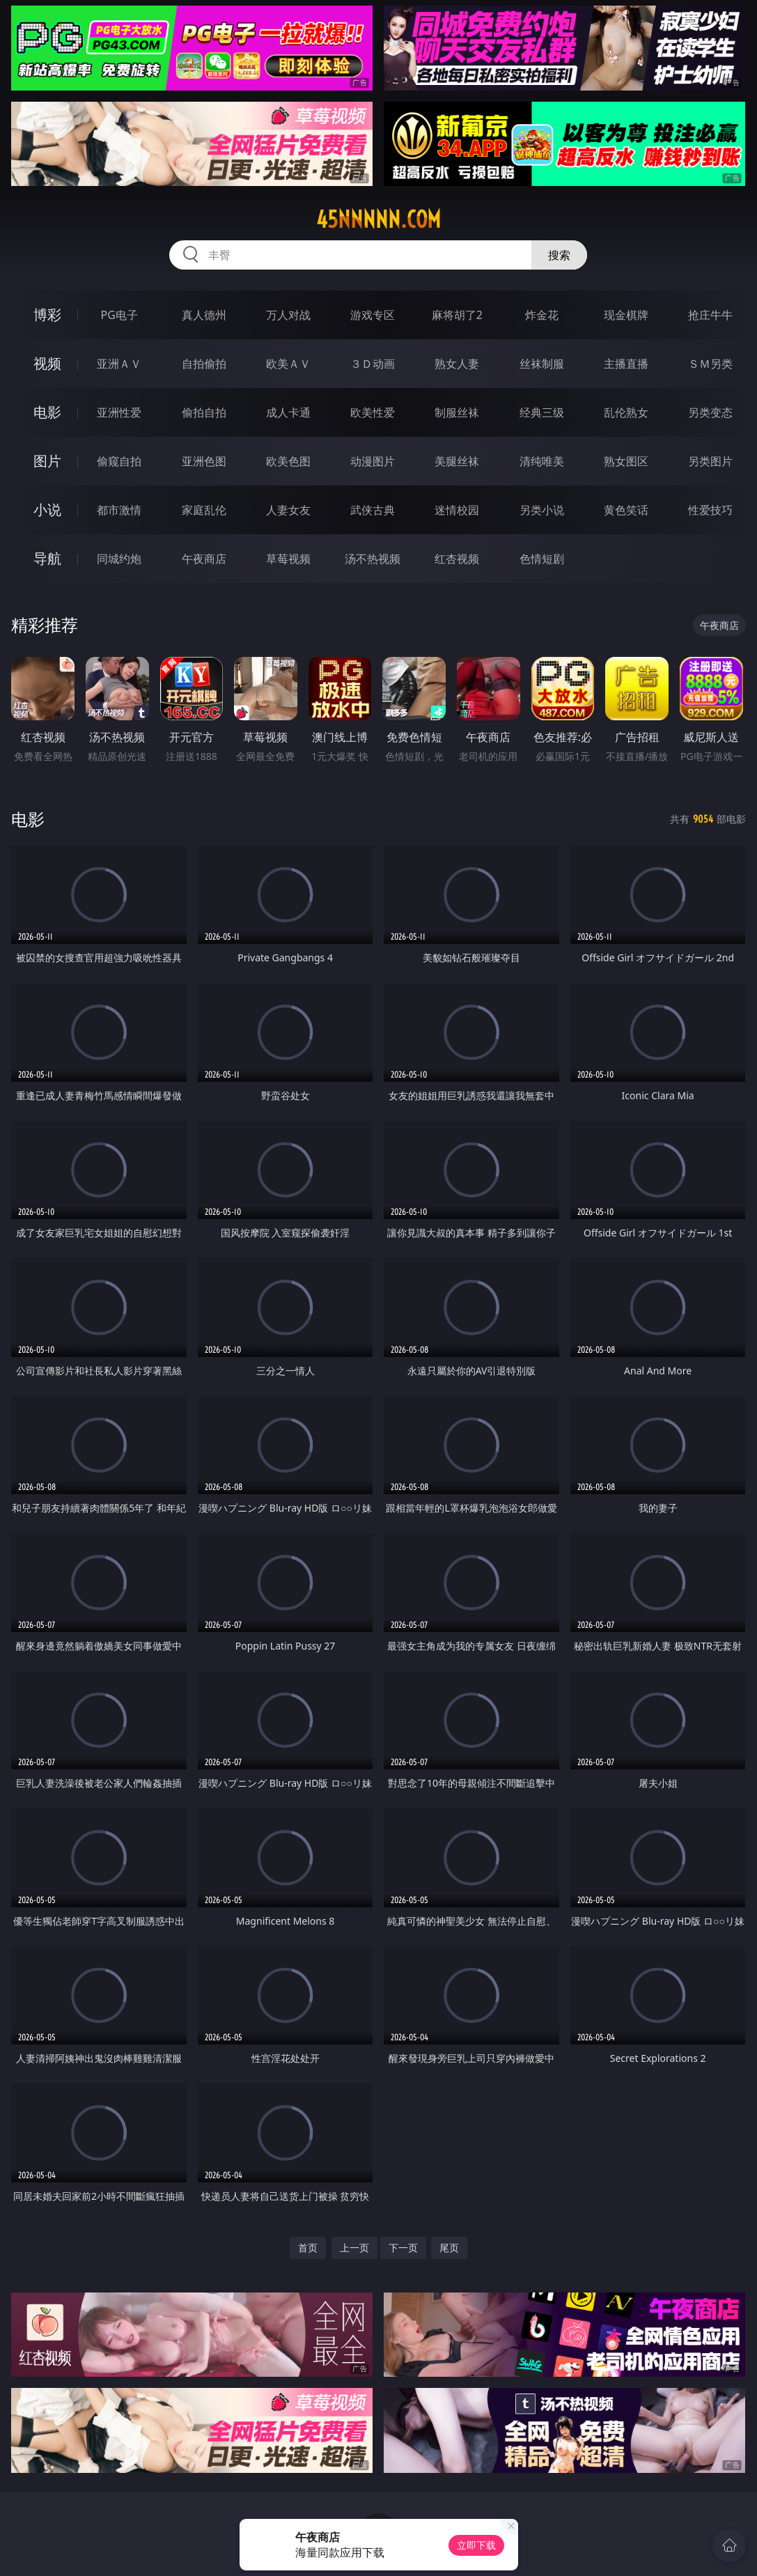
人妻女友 (288, 510)
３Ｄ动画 (372, 363)
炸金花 (542, 315)
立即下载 (476, 2545)
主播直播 (626, 363)
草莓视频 (288, 558)
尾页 (449, 2247)
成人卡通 (288, 412)
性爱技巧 (710, 510)
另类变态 (710, 412)
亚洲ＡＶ (119, 363)
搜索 (559, 255)
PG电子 (119, 315)
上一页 (354, 2247)
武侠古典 (372, 510)
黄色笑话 (626, 510)
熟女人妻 (457, 363)
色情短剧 (542, 558)
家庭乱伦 (204, 510)
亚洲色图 (204, 461)
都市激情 (119, 510)
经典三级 (542, 412)
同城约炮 (119, 558)
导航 (47, 558)
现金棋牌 (626, 315)
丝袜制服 (542, 363)
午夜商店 (204, 558)
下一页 (403, 2247)
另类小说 (542, 510)
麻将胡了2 (457, 315)
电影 (47, 412)
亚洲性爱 (119, 412)
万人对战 (288, 315)
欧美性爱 (372, 412)
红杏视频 (457, 558)
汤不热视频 (372, 558)
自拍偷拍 (204, 363)
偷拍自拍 (204, 412)
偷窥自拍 (119, 461)
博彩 (47, 314)
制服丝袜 (457, 412)
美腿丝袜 (457, 461)
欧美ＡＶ (288, 363)
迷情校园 (457, 510)
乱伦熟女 (626, 412)
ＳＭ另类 (710, 363)
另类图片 (710, 461)
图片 (47, 460)
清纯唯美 (542, 461)
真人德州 (204, 315)
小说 (47, 509)
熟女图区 (626, 461)
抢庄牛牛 (710, 315)
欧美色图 (288, 461)
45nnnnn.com (378, 219)
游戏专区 (372, 315)
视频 (47, 363)
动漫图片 (372, 461)
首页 (308, 2247)
